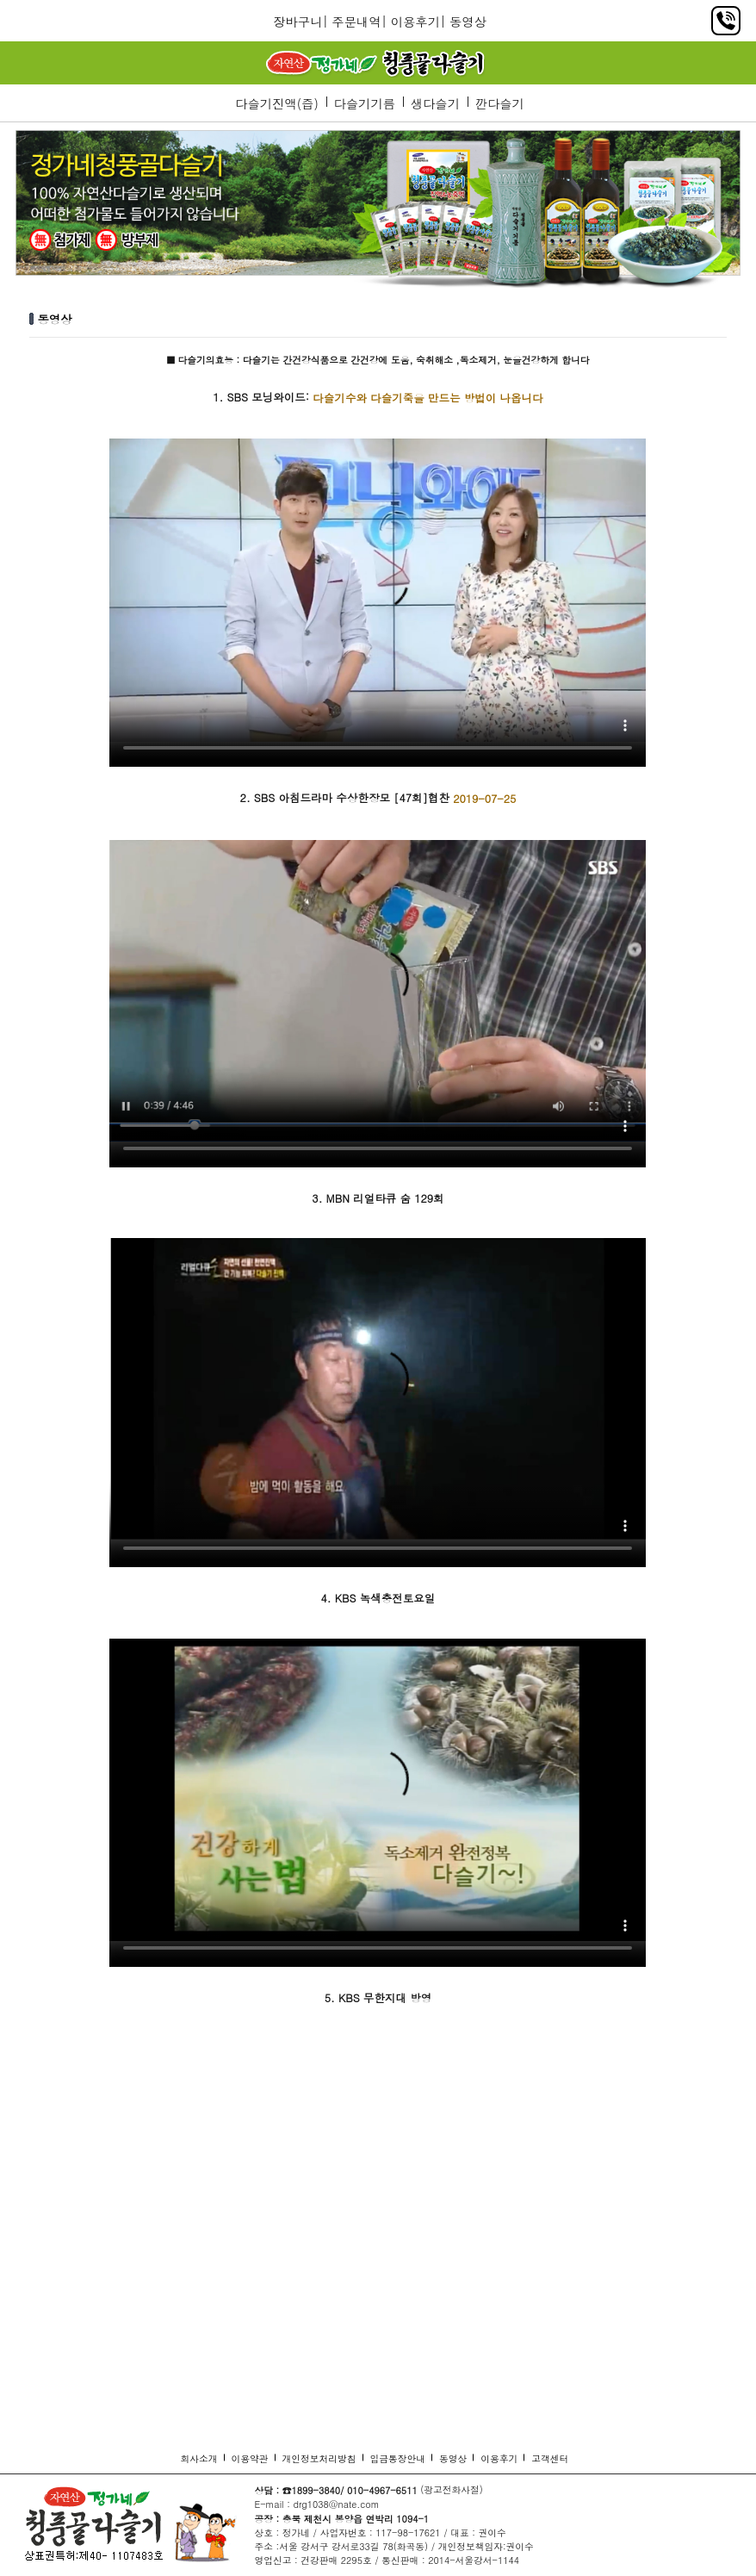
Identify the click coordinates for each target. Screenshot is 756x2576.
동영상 (467, 21)
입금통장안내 (398, 2458)
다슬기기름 (364, 103)
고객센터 (549, 2458)
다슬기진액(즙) (277, 103)
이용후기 (415, 21)
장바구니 (297, 21)
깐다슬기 (499, 103)
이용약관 (250, 2458)
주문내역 (356, 21)
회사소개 (199, 2458)
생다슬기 (435, 103)
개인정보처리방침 (319, 2458)
